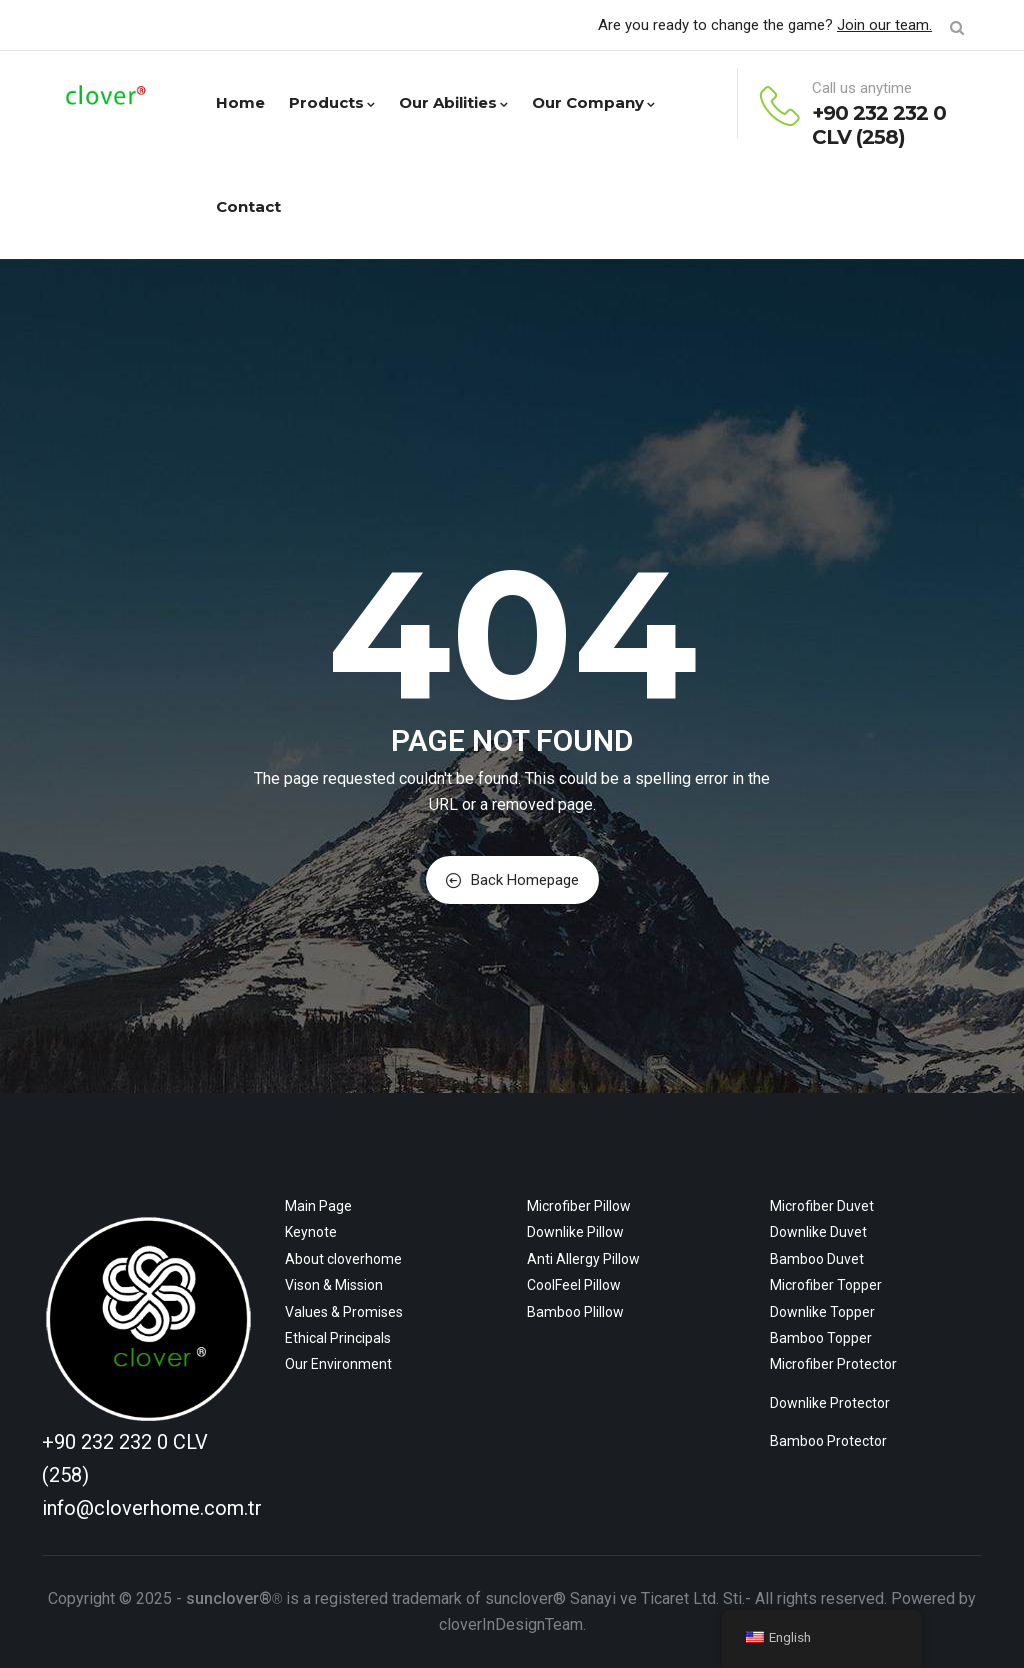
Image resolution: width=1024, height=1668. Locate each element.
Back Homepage (512, 880)
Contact (248, 206)
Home (240, 102)
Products (332, 102)
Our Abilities (453, 102)
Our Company (593, 102)
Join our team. (884, 25)
